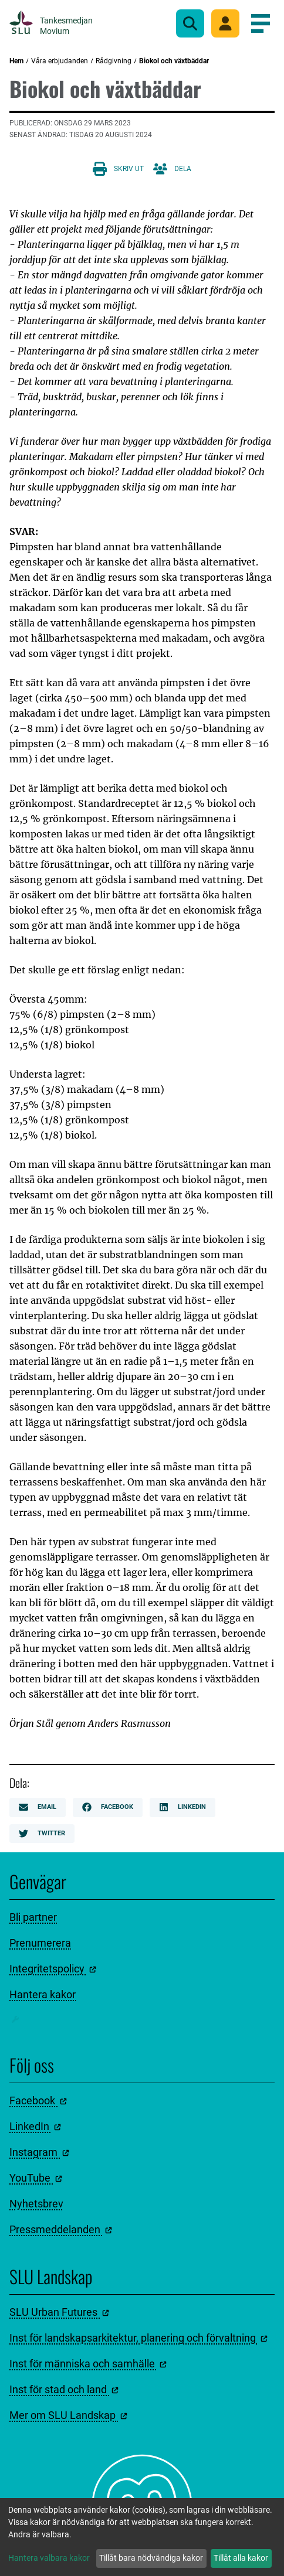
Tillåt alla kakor (241, 2558)
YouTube (35, 2178)
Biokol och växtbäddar (174, 61)
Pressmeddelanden (60, 2229)
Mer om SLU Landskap (68, 2415)
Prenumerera (40, 1943)
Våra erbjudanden (59, 61)
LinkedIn (182, 1807)
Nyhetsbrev (36, 2203)
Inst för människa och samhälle (88, 2363)
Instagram (39, 2152)
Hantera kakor (42, 1994)
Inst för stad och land (64, 2389)
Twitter (42, 1833)
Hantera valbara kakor (49, 2558)
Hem (16, 61)
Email (37, 1807)
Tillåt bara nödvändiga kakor (151, 2558)
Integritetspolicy (52, 1968)
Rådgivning (113, 61)
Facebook (107, 1807)
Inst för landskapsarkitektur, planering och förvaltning (138, 2338)
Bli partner (33, 1917)
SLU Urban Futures (59, 2312)
